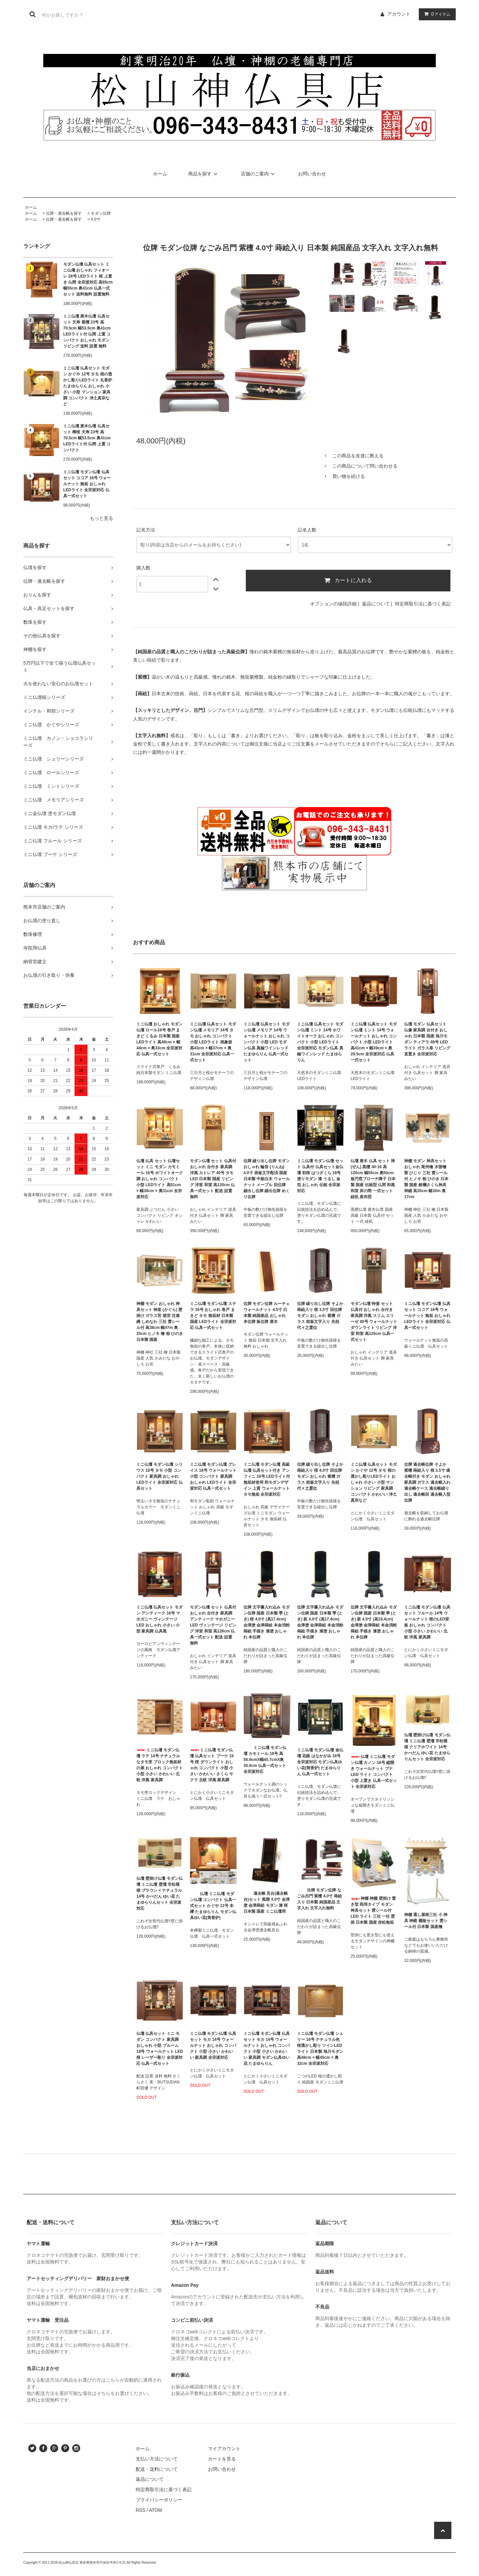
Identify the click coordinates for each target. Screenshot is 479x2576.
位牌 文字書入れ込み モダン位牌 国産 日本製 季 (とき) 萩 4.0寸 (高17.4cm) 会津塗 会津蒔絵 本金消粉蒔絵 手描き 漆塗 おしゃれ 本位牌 (320, 1622)
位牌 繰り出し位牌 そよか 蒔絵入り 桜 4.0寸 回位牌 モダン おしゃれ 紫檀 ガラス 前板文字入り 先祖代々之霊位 (320, 1476)
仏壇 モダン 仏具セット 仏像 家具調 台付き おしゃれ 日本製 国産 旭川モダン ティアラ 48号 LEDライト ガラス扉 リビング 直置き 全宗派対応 (427, 1039)
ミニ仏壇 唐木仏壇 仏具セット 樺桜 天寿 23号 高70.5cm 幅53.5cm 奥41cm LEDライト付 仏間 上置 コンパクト (87, 438)
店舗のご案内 (259, 173)
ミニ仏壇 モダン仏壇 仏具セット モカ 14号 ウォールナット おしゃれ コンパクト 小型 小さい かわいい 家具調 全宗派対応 (213, 2045)
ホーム (160, 173)
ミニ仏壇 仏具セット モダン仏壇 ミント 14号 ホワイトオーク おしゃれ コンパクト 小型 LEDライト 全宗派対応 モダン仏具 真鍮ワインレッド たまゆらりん (320, 1042)
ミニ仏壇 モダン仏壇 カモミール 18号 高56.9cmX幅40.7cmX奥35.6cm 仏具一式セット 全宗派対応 (264, 1759)
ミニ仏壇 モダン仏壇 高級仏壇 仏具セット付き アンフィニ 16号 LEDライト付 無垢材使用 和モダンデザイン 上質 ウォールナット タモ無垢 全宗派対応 (266, 1479)
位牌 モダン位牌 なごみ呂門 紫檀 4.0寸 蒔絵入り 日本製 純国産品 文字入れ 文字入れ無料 (319, 1899)
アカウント (398, 14)
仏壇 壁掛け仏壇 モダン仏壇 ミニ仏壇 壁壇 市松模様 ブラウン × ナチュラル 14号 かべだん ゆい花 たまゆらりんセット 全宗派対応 (159, 1893)
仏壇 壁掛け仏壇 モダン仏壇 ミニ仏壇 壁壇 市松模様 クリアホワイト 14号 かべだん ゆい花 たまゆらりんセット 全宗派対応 (427, 1747)
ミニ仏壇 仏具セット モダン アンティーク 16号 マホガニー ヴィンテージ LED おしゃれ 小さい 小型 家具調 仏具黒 (159, 1619)
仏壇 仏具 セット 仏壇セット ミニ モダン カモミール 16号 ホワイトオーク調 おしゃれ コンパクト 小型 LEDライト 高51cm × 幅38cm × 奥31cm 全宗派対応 (159, 1179)
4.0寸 (95, 219)
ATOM (155, 2510)
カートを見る (222, 2459)
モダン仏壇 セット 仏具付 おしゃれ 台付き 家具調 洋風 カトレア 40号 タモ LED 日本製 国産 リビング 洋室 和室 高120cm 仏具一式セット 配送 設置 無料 (213, 1179)
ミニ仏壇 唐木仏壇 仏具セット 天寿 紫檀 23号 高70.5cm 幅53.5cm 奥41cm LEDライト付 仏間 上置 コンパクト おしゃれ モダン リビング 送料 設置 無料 (87, 331)
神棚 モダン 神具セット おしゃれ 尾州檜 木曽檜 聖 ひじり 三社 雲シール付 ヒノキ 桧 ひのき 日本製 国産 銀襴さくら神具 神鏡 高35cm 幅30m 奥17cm (426, 1179)
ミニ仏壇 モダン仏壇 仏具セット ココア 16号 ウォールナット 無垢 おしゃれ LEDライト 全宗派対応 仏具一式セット (87, 484)
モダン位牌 (101, 213)
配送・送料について (157, 2469)
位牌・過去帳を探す (64, 213)
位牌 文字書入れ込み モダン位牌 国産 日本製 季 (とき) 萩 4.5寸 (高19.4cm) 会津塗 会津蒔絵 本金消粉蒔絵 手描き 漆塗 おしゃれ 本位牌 (374, 1622)
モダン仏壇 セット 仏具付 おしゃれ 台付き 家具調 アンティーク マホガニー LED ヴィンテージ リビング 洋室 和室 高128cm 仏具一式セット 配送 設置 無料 (213, 1625)
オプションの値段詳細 (333, 603)
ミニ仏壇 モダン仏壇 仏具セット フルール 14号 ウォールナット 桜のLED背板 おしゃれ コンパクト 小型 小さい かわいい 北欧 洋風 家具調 (427, 1622)
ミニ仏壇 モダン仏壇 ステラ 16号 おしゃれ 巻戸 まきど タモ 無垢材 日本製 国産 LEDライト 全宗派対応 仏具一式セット (213, 1315)
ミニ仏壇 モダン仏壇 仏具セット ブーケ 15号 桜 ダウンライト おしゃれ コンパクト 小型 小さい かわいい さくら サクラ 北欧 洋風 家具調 (212, 1765)
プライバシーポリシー (159, 2499)
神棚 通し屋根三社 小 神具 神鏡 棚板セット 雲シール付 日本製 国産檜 (425, 1920)
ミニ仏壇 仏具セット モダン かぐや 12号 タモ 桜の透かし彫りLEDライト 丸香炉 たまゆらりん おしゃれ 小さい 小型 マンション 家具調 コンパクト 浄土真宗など (87, 386)
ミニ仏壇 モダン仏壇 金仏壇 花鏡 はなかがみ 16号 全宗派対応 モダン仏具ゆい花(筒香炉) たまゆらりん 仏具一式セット (320, 1762)
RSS (140, 2510)
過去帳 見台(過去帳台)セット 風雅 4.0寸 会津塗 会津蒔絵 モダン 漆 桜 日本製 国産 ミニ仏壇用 (266, 1902)
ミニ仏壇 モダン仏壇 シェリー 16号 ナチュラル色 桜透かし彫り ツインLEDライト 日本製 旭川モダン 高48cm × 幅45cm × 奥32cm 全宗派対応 (320, 2048)
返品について (376, 603)
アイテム (435, 14)
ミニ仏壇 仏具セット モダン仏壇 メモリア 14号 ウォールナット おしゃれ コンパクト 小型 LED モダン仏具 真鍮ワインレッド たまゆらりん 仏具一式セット (266, 1042)
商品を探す (204, 173)
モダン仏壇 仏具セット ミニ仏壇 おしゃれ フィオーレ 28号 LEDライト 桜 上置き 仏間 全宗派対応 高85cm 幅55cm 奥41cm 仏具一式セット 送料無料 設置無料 (88, 279)
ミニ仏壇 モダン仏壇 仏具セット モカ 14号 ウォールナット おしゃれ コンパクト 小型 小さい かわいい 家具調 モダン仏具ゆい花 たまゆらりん (266, 2048)
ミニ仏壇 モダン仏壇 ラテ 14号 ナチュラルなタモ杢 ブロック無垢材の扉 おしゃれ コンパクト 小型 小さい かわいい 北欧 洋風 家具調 (159, 1765)
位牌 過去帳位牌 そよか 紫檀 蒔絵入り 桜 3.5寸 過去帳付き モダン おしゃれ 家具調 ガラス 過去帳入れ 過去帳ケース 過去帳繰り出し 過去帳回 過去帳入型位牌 (427, 1482)
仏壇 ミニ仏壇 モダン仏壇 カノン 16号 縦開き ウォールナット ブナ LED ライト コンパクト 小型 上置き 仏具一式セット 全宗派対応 (374, 1771)
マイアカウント (224, 2448)
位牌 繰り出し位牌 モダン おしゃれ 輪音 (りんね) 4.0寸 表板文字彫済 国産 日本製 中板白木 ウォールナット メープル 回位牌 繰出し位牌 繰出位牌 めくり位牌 (266, 1179)
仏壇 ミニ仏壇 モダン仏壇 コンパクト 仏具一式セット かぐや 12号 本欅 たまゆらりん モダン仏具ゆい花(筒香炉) (213, 1905)
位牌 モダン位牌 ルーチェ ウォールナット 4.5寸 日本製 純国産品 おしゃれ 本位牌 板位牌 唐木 (266, 1312)
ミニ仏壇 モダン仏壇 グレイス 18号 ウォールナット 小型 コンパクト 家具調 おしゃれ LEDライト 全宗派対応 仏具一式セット (213, 1476)
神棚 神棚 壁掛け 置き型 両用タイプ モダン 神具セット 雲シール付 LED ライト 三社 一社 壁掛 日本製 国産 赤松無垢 (373, 1910)
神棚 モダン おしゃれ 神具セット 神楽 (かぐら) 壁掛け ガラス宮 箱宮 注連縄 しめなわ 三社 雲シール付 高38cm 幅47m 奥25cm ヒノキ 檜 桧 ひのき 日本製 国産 (159, 1321)
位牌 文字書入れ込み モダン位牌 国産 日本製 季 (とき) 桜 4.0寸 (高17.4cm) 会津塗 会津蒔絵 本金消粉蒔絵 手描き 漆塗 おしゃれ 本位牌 (266, 1622)
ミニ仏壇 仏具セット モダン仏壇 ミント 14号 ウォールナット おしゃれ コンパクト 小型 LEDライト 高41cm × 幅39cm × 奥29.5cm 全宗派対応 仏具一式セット (374, 1042)
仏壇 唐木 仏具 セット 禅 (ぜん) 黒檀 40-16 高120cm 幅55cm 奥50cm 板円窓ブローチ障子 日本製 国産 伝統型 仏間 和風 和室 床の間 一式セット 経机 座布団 (373, 1179)
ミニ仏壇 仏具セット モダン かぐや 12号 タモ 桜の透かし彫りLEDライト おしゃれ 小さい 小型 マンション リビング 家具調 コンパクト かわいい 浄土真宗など (374, 1482)
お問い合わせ (312, 173)
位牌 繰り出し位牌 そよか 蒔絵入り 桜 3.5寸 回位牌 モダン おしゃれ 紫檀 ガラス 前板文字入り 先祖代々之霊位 (320, 1315)
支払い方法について (157, 2459)
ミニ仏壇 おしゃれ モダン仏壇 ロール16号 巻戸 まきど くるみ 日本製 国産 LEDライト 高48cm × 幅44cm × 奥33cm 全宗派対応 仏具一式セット (159, 1039)
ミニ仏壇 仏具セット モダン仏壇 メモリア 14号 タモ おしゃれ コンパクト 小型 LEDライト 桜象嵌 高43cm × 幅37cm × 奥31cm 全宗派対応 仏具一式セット (213, 1042)
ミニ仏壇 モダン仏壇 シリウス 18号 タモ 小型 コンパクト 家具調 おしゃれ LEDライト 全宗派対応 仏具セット (159, 1476)
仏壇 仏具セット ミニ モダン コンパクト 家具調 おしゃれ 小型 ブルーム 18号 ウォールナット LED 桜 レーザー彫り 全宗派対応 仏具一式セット (159, 2048)
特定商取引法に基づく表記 (423, 603)
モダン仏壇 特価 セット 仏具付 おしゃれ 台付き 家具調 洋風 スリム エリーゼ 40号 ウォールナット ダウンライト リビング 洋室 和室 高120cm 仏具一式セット (374, 1321)
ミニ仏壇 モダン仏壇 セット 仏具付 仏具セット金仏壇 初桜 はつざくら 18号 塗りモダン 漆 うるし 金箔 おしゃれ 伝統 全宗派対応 (320, 1176)
